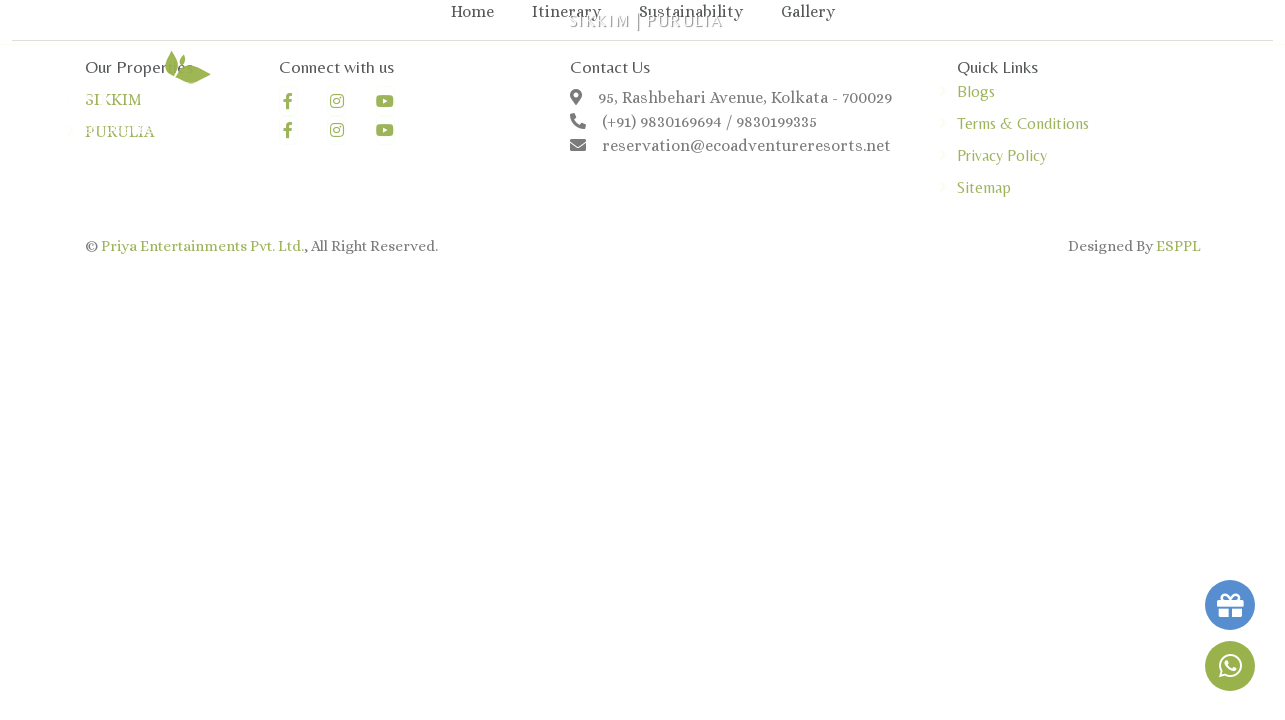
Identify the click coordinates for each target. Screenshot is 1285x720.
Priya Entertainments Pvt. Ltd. (202, 246)
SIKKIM (600, 20)
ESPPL (1178, 246)
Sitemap (984, 187)
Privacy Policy (1002, 155)
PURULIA (684, 20)
